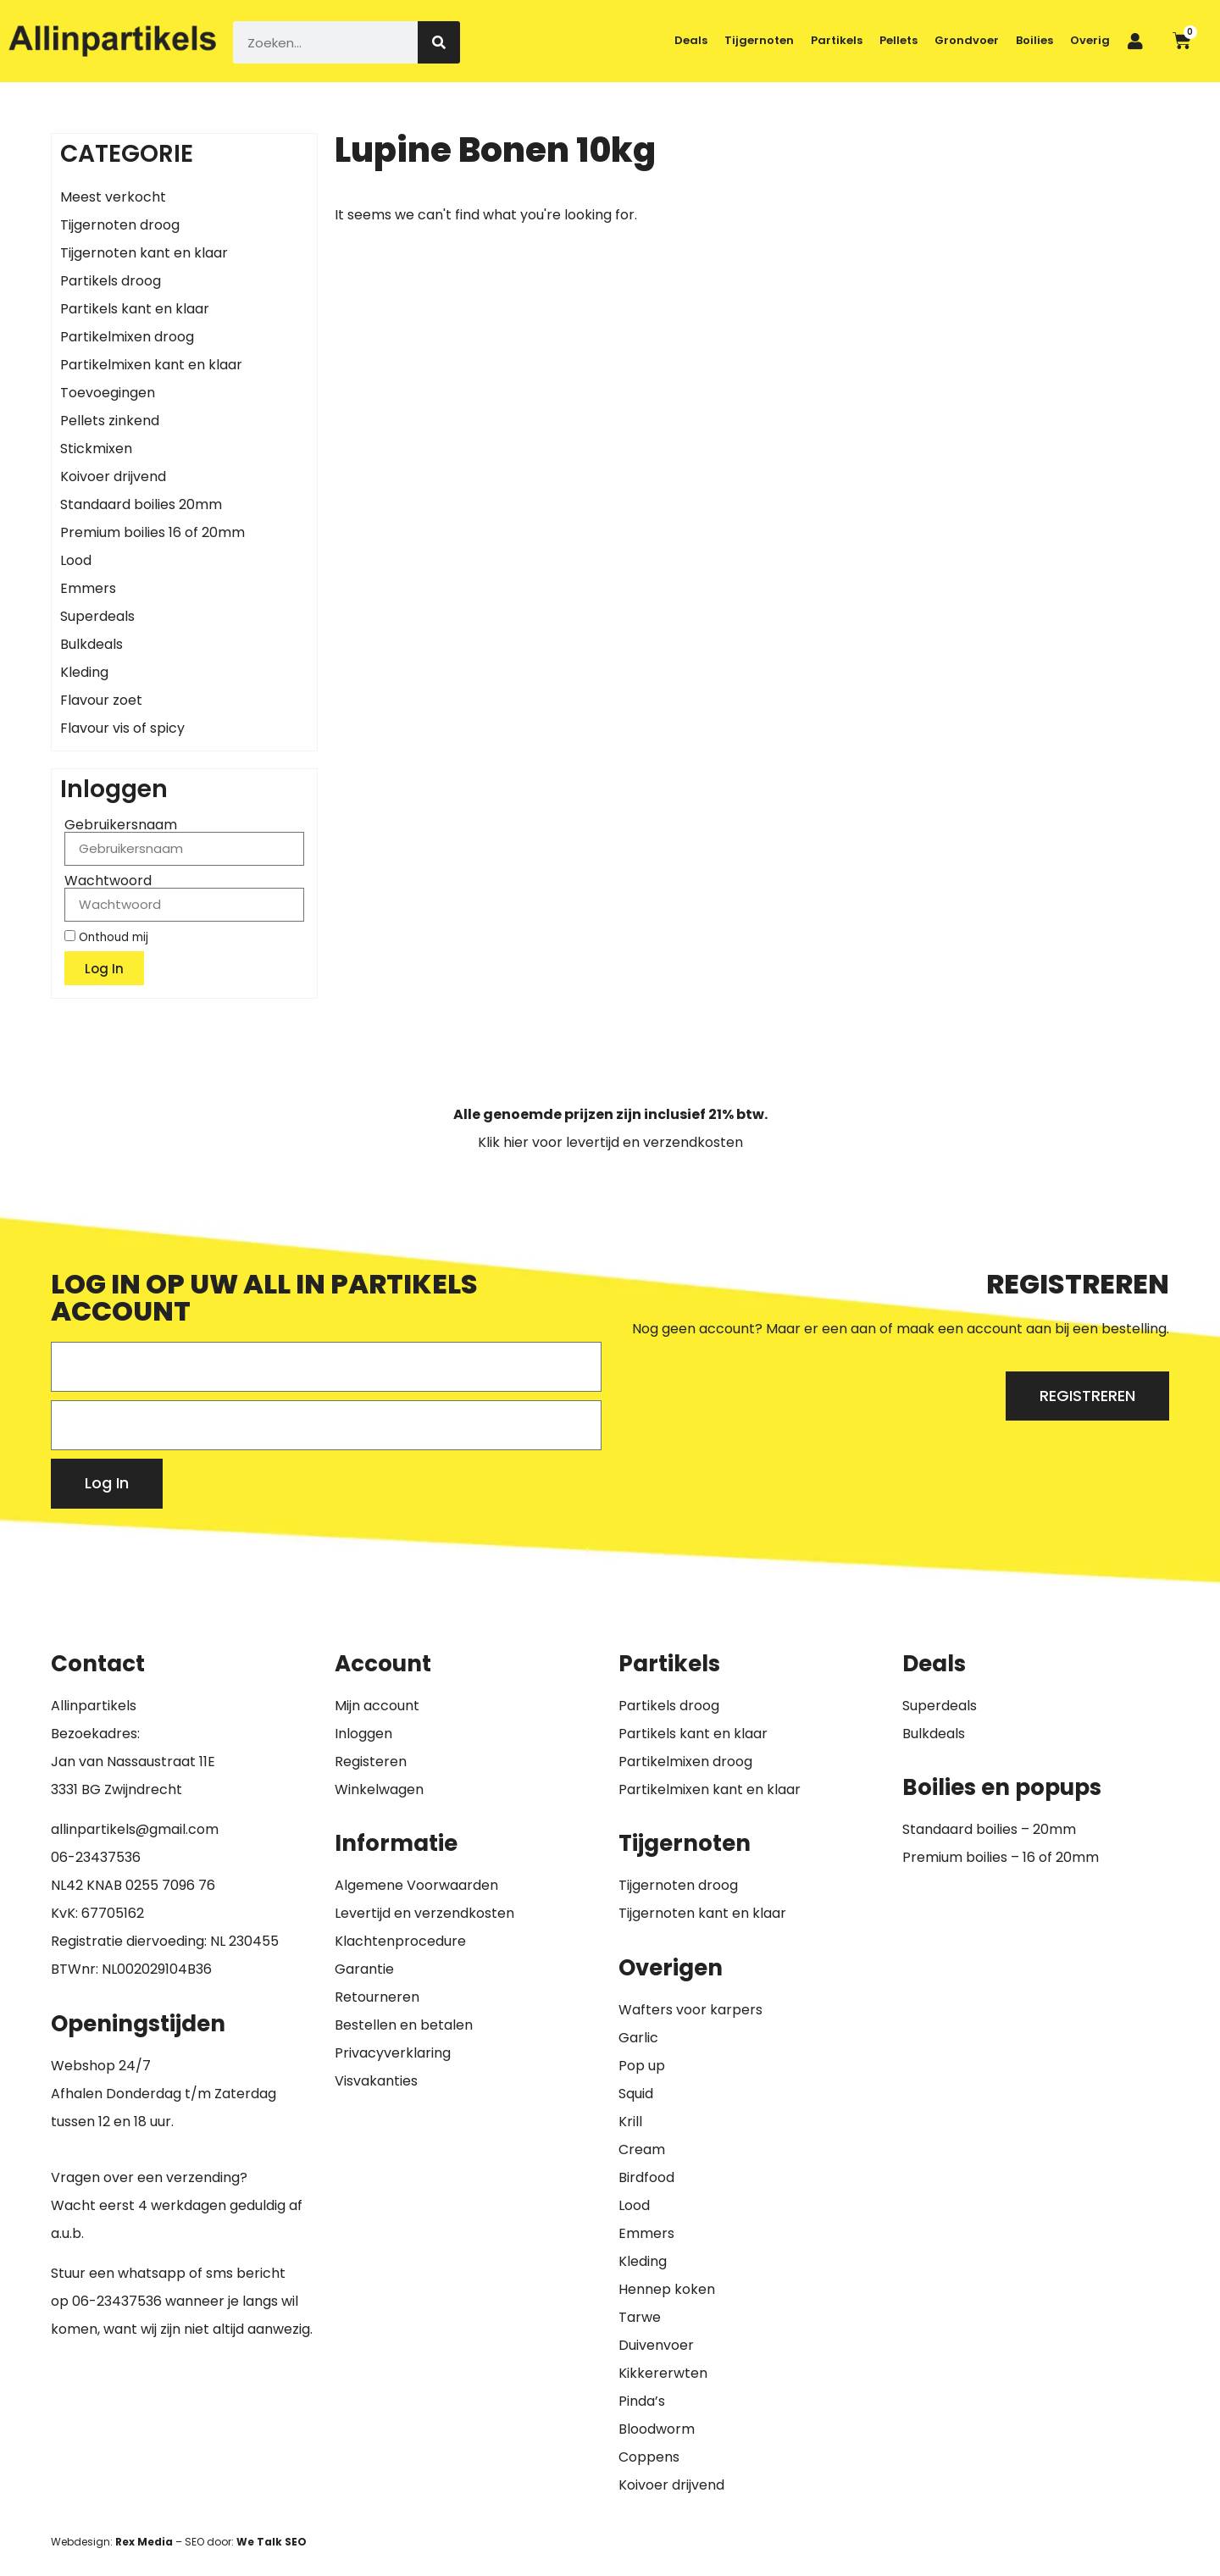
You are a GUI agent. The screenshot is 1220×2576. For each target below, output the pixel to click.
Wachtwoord (108, 881)
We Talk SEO (271, 2541)
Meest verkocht (113, 197)
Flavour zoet (101, 700)
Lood (76, 560)
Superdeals (97, 616)
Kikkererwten (662, 2373)
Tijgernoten (759, 40)
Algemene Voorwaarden (416, 1885)
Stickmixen (96, 448)
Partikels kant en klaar (134, 309)
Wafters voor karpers (690, 2009)
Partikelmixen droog (127, 336)
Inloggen (363, 1733)
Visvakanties (376, 2081)
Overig (1090, 40)
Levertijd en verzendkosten (424, 1913)
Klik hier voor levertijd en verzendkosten (610, 1142)
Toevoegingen (107, 392)
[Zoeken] (439, 42)
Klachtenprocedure (400, 1941)
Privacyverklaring (393, 2053)
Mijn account (377, 1705)
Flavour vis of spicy (122, 728)
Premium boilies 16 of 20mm (152, 532)
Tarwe (639, 2317)
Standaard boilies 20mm (141, 504)
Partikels (836, 40)
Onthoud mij (106, 937)
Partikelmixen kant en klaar (151, 364)
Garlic (638, 2037)
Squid (635, 2093)
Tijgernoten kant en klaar (144, 253)
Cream (641, 2149)
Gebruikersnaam (120, 825)
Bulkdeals (91, 644)
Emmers (88, 588)
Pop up (641, 2065)
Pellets (898, 40)
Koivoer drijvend (113, 476)
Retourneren (377, 1997)
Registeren (371, 1761)
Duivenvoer (656, 2345)
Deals (690, 40)
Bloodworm (656, 2429)
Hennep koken (666, 2289)
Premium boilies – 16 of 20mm (1000, 1857)
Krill (630, 2121)
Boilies (1034, 40)
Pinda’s (641, 2401)
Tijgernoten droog (120, 225)
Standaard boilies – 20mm (989, 1829)
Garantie (364, 1969)
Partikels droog (110, 281)
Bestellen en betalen (404, 2025)
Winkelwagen (379, 1789)
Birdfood (646, 2177)
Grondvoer (966, 40)
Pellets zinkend (109, 420)
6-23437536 (100, 1857)
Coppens (648, 2457)
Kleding (84, 672)
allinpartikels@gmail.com (135, 1829)
